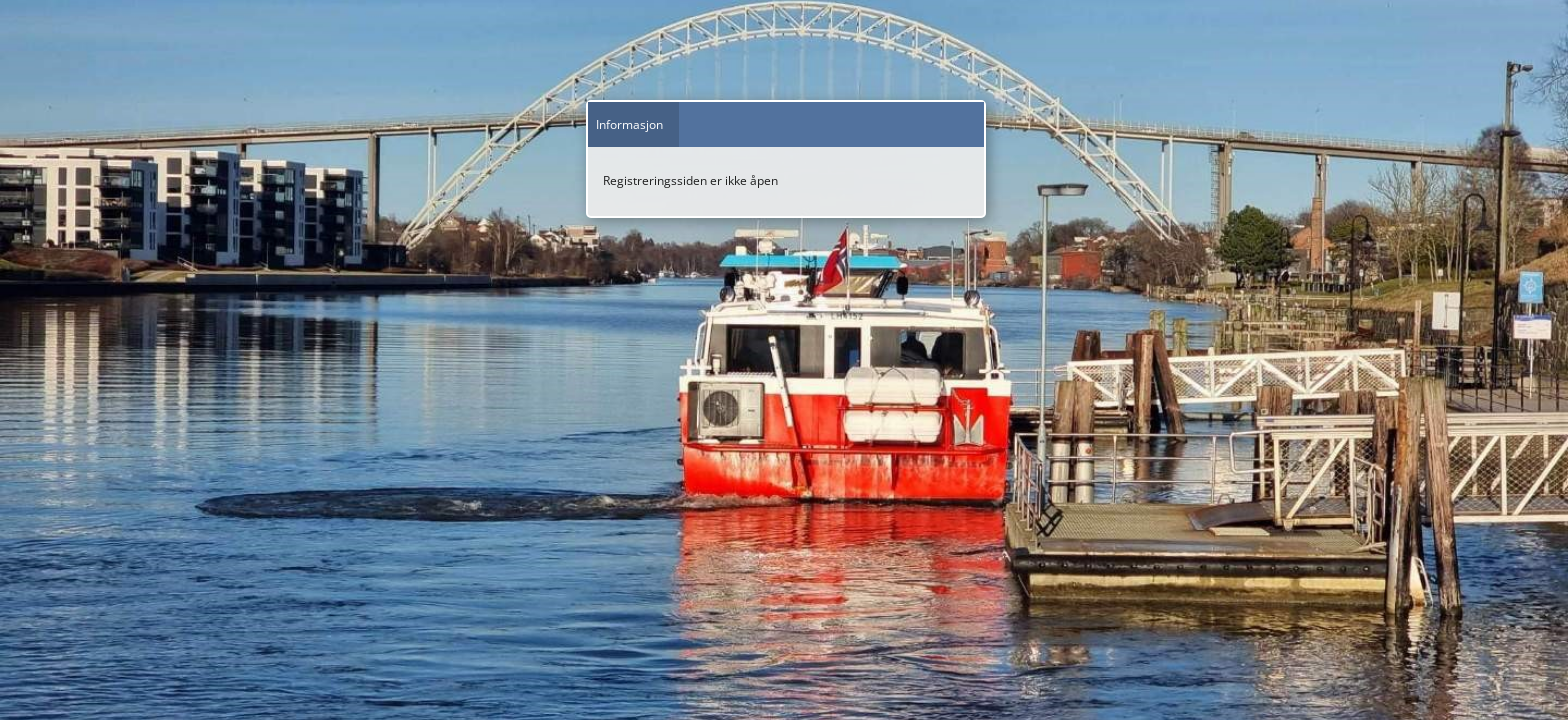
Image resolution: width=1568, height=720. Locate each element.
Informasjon (629, 124)
